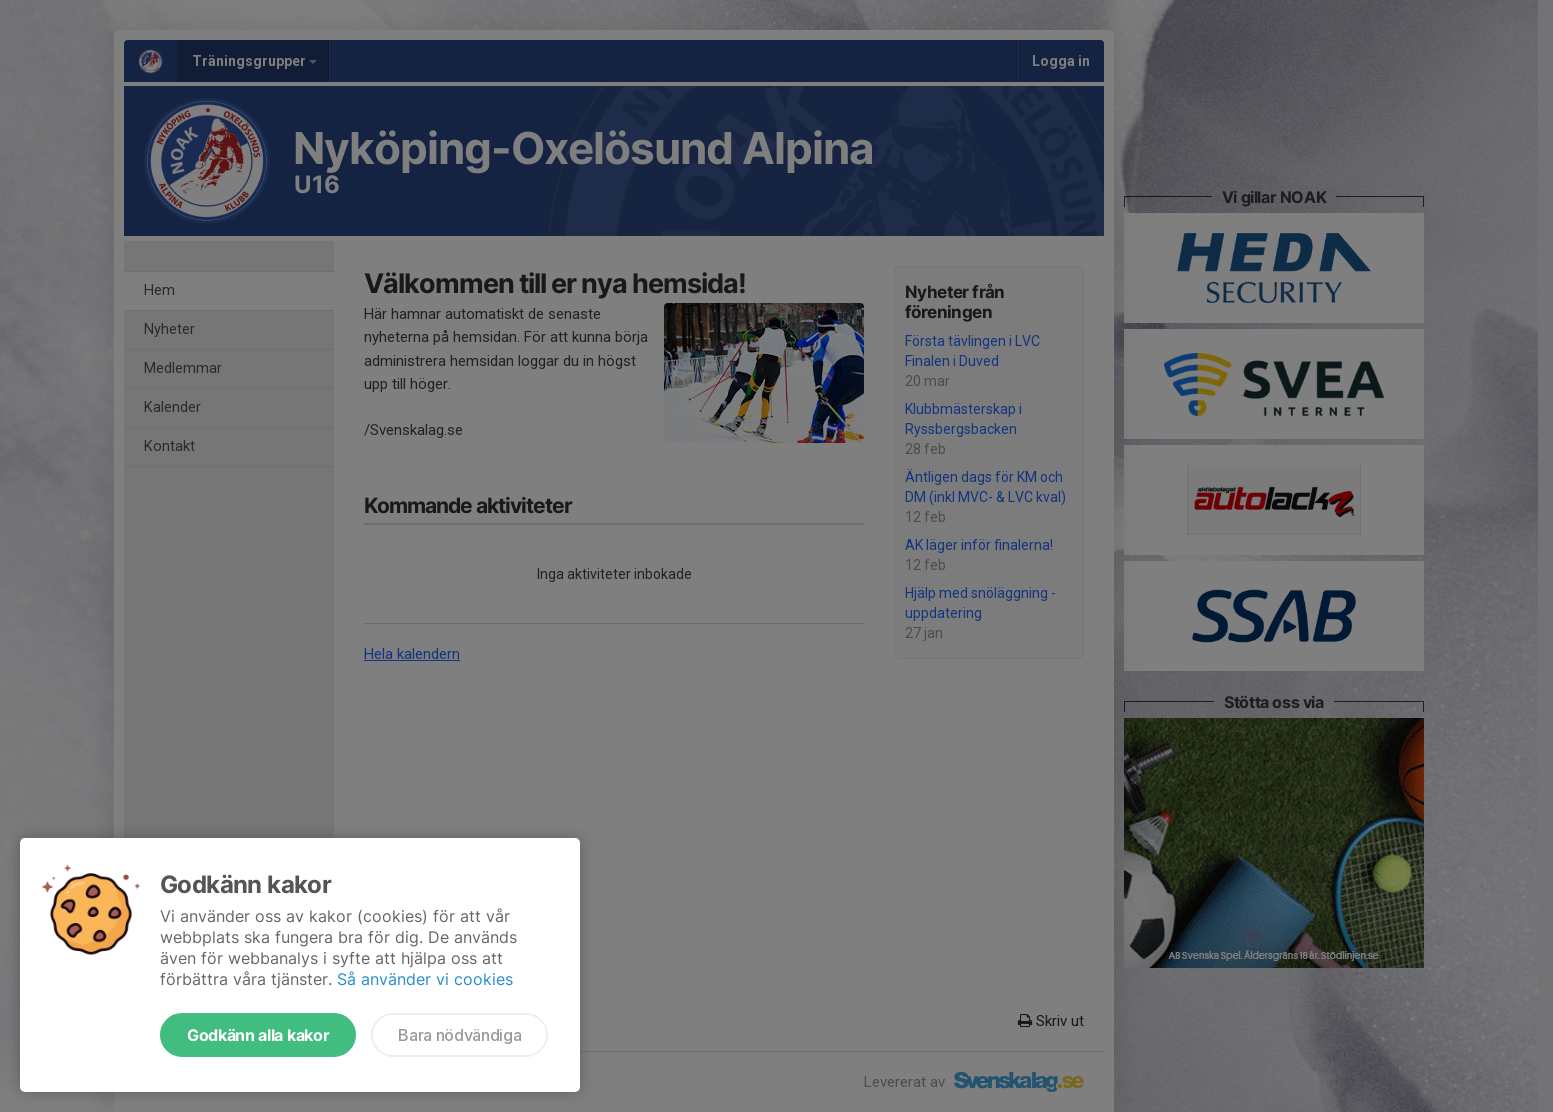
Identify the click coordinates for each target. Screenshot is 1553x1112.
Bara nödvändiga (459, 1035)
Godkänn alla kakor (258, 1035)
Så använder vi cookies (425, 979)
